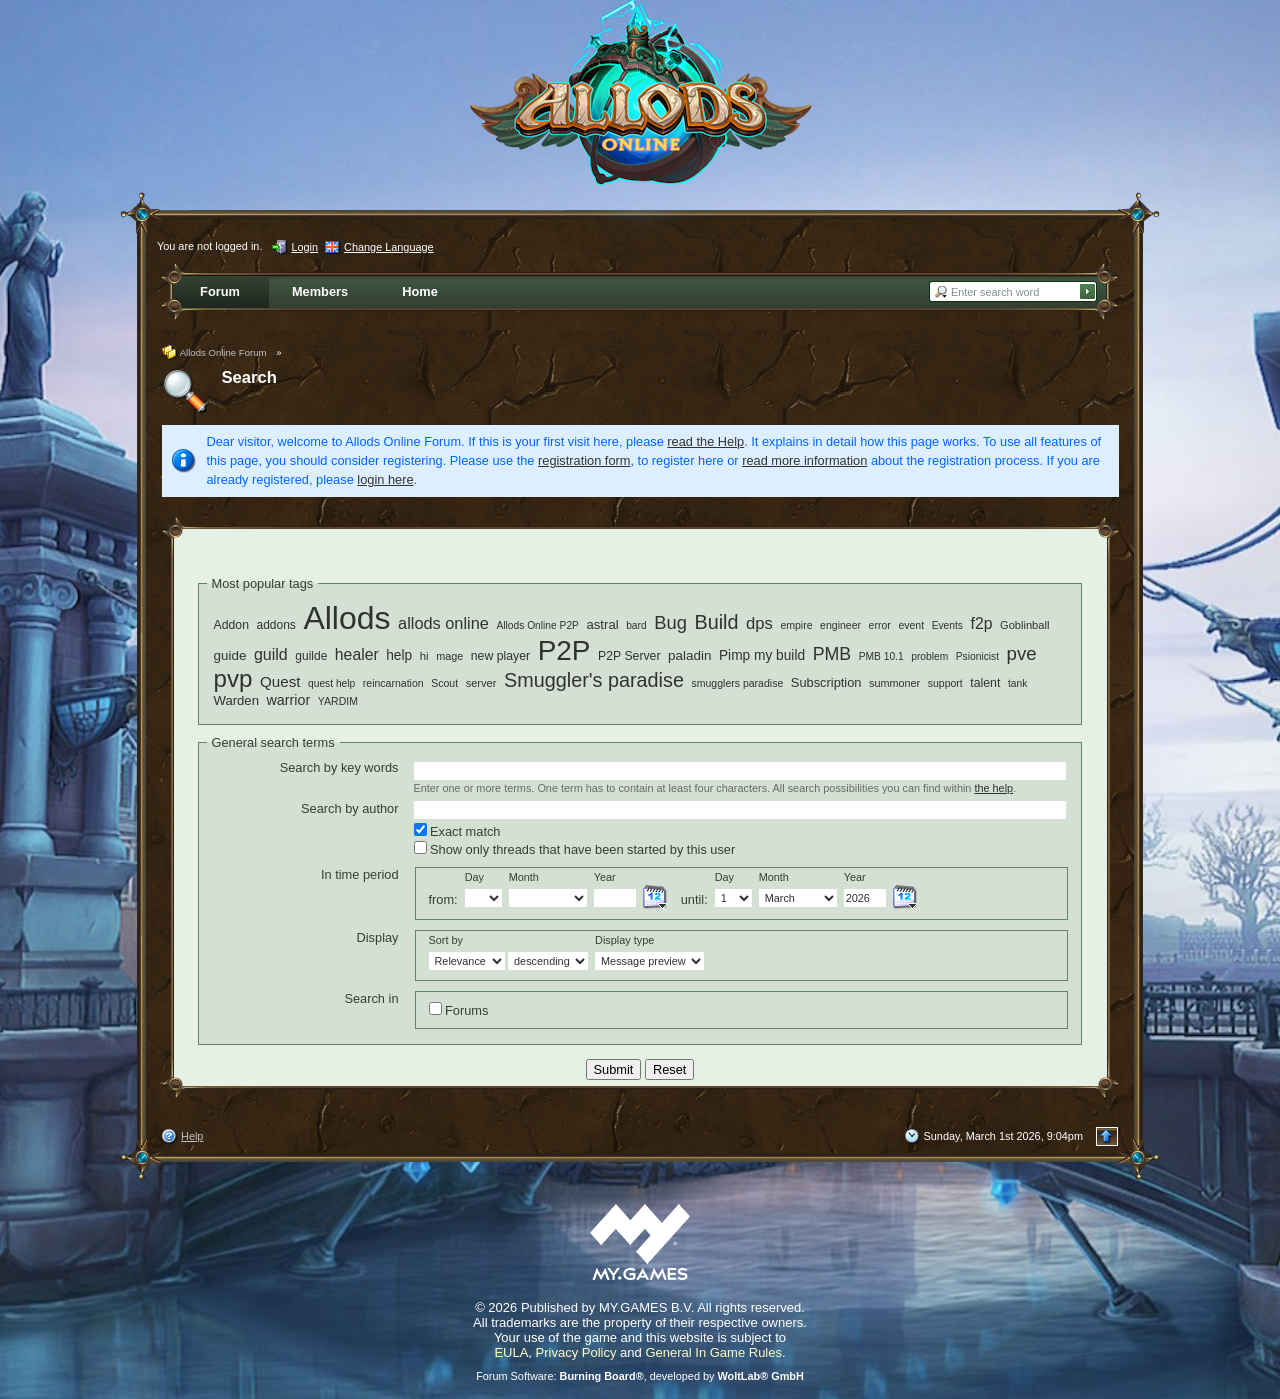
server (481, 683)
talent (985, 683)
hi (424, 656)
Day (474, 877)
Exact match (457, 831)
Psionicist (977, 656)
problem (929, 656)
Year (605, 877)
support (945, 683)
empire (796, 625)
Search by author (349, 808)
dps (759, 623)
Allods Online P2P (537, 625)
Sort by (446, 940)
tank (1017, 683)
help (399, 655)
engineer (840, 625)
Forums (459, 1010)
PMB (832, 654)
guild (271, 654)
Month (524, 877)
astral (603, 624)
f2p (982, 623)
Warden (236, 700)
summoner (894, 683)
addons (276, 625)
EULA (511, 1352)
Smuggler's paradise (594, 680)
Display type (624, 940)
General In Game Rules (713, 1352)
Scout (444, 683)
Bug (670, 622)
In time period (360, 874)
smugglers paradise (737, 683)
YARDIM (338, 701)
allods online (443, 623)
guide (230, 655)
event (911, 625)
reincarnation (393, 683)
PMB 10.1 (881, 656)
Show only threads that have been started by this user (575, 849)
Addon (231, 625)
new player (500, 656)
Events (947, 625)
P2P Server (629, 656)
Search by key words (339, 767)
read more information (804, 460)
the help (993, 788)
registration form (584, 460)
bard (636, 625)
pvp (233, 678)
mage (449, 656)
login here (385, 479)
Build (716, 622)
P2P (564, 650)
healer (357, 654)
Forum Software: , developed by (640, 1376)
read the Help (705, 441)
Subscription (826, 682)
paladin (689, 655)
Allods (346, 618)
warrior (289, 700)
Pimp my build (762, 655)
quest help (331, 683)
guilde (311, 656)
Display (378, 937)
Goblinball (1024, 625)
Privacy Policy (576, 1352)
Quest (280, 681)
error (880, 625)
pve (1022, 653)
